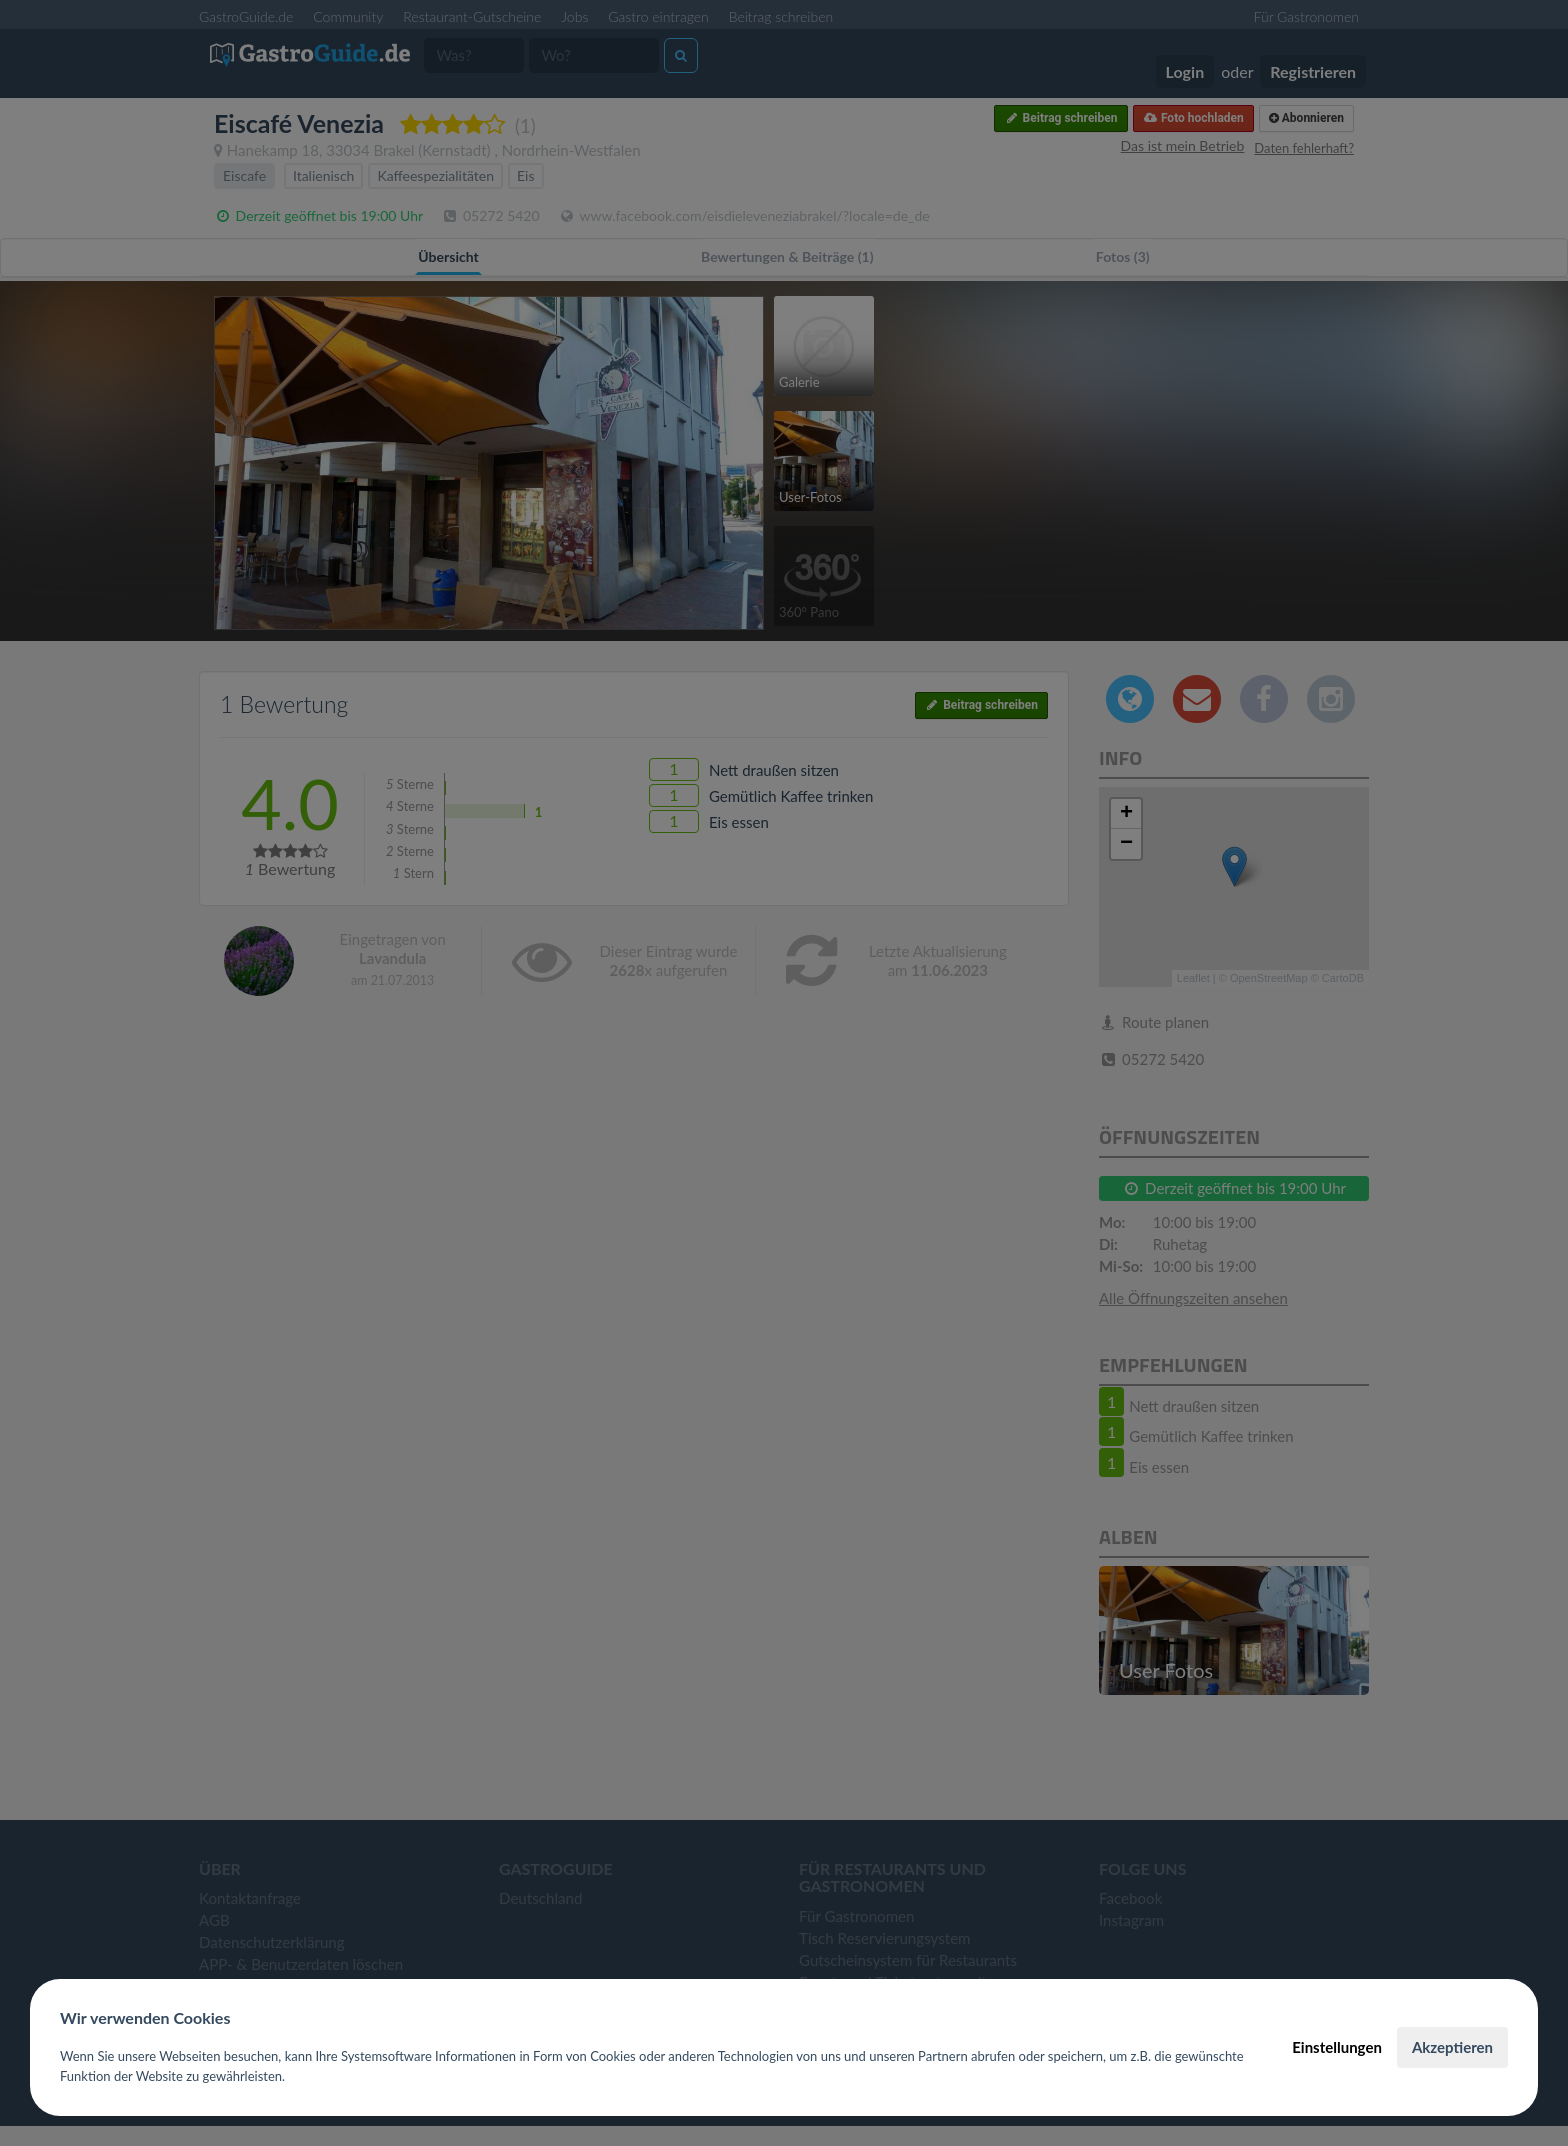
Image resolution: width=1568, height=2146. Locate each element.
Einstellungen (1337, 2047)
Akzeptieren (1452, 2047)
